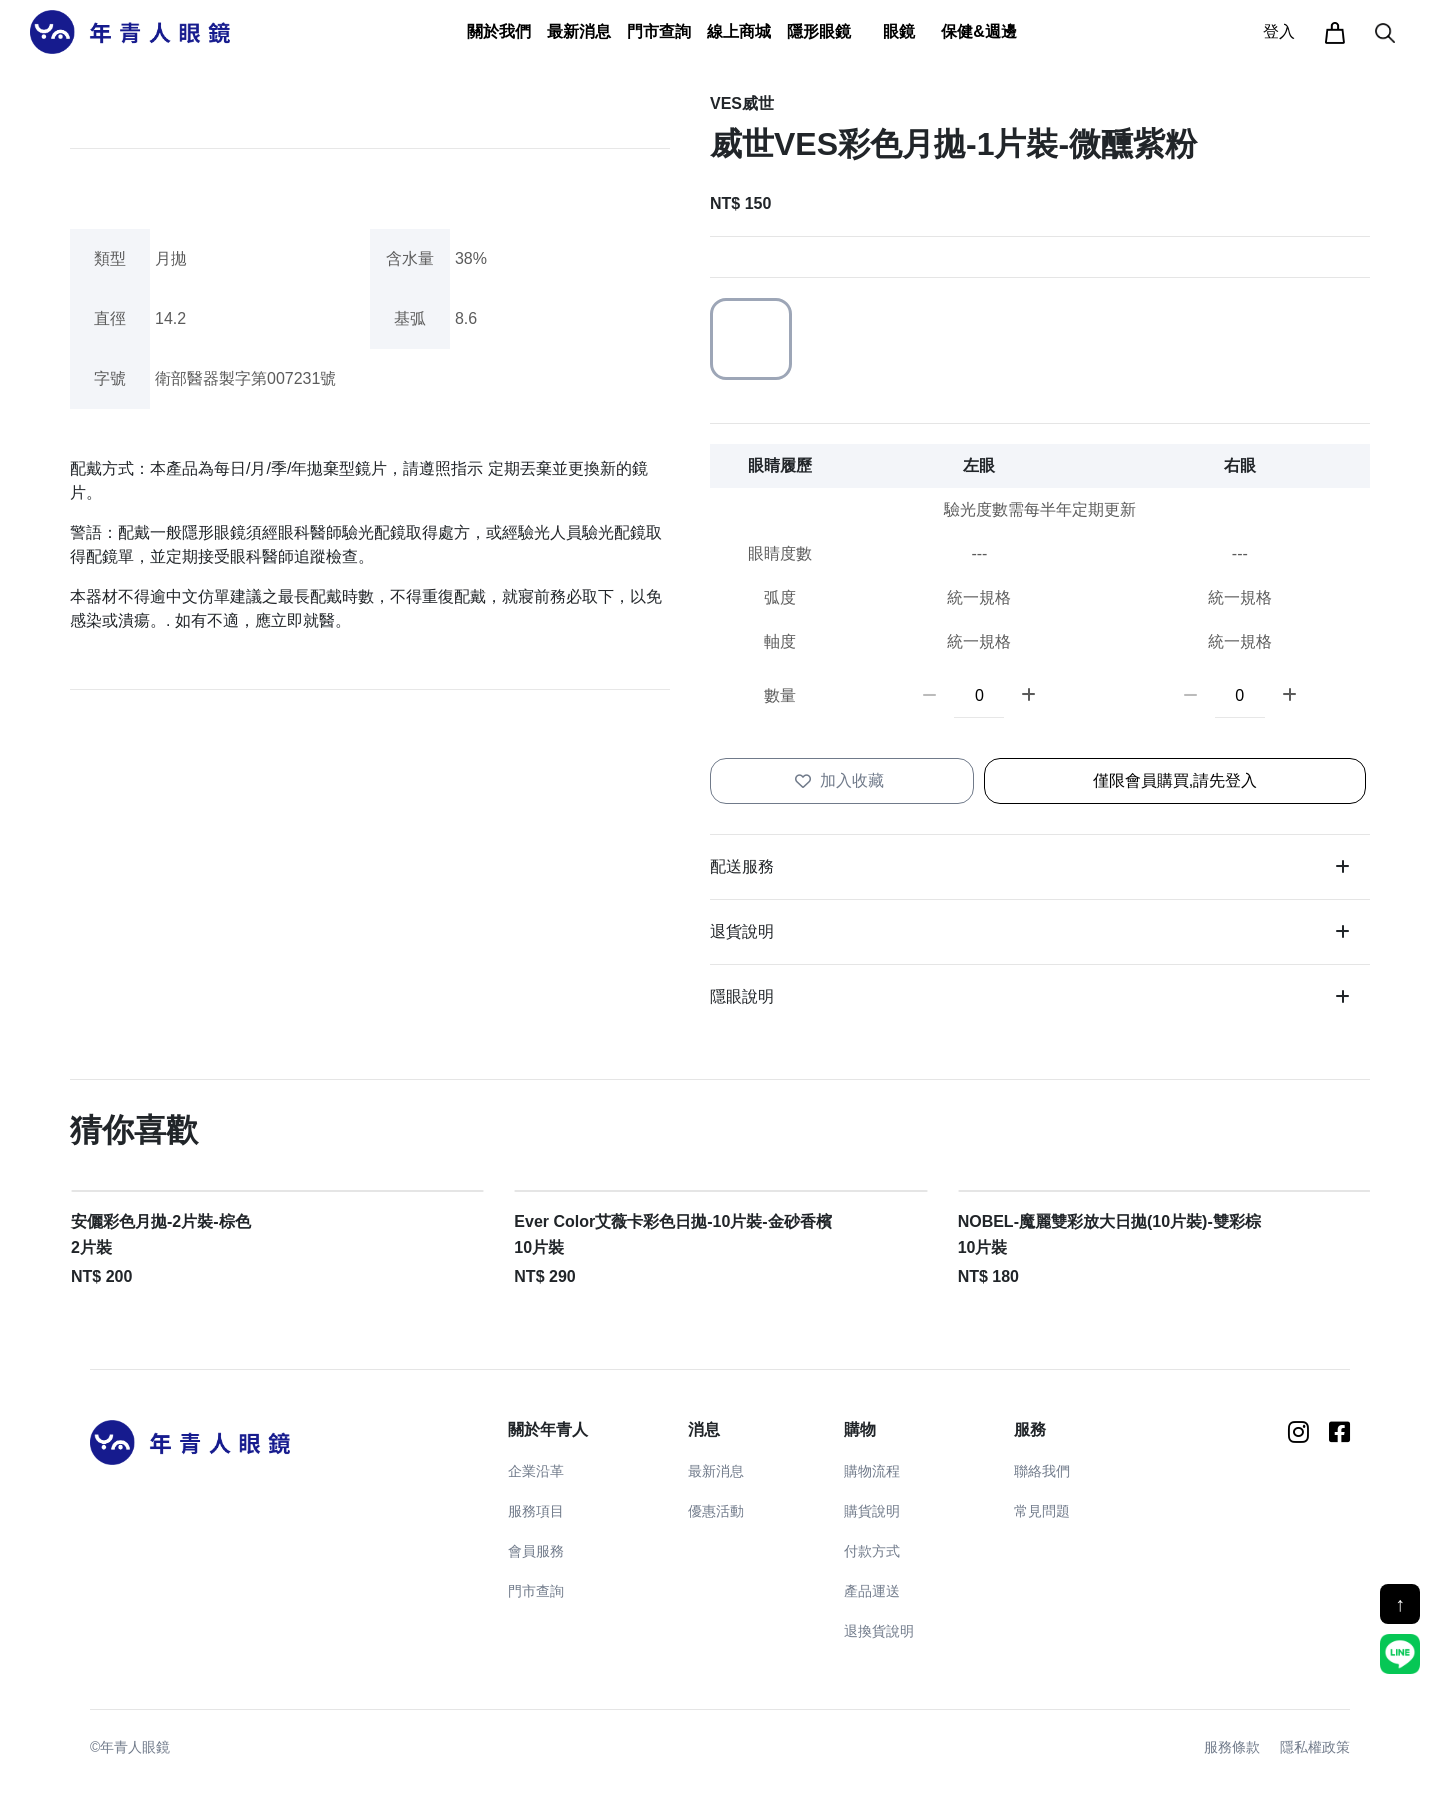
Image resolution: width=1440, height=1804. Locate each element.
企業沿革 (536, 1471)
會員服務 (536, 1551)
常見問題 (1042, 1511)
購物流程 (872, 1471)
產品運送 (872, 1591)
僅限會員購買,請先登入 (1175, 780)
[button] (499, 32)
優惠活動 (716, 1511)
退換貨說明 (879, 1631)
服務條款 (1232, 1747)
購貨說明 (872, 1511)
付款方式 (872, 1551)
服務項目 (536, 1511)
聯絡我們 (1042, 1471)
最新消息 (716, 1471)
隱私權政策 (1315, 1747)
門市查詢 (659, 31)
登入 (1279, 31)
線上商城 (739, 31)
